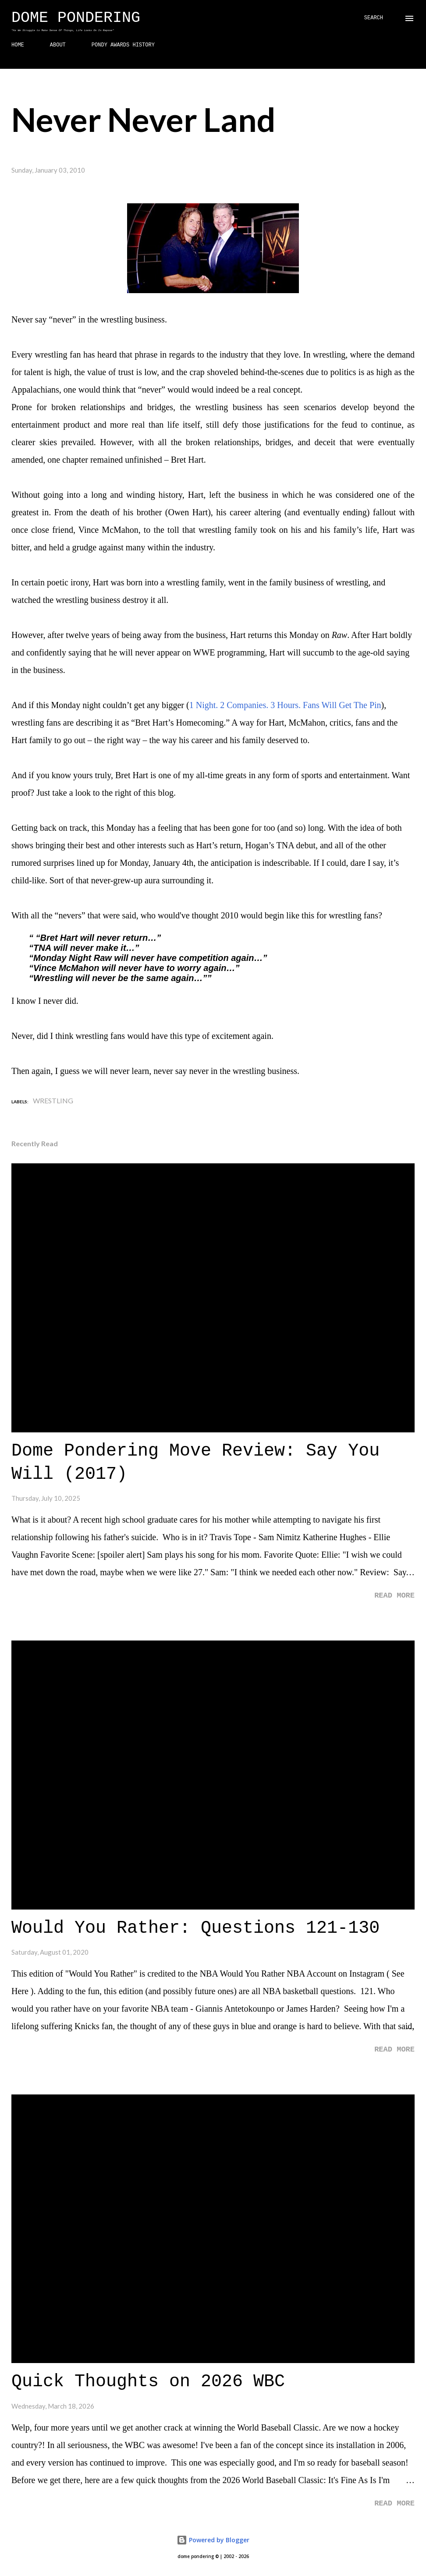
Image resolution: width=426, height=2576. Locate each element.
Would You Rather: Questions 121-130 (195, 1928)
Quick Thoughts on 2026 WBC (148, 2382)
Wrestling (53, 1100)
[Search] (373, 18)
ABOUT (58, 45)
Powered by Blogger (213, 2540)
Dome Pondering (75, 18)
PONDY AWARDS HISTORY (123, 45)
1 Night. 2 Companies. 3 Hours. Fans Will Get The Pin (285, 705)
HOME (17, 45)
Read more (394, 1595)
